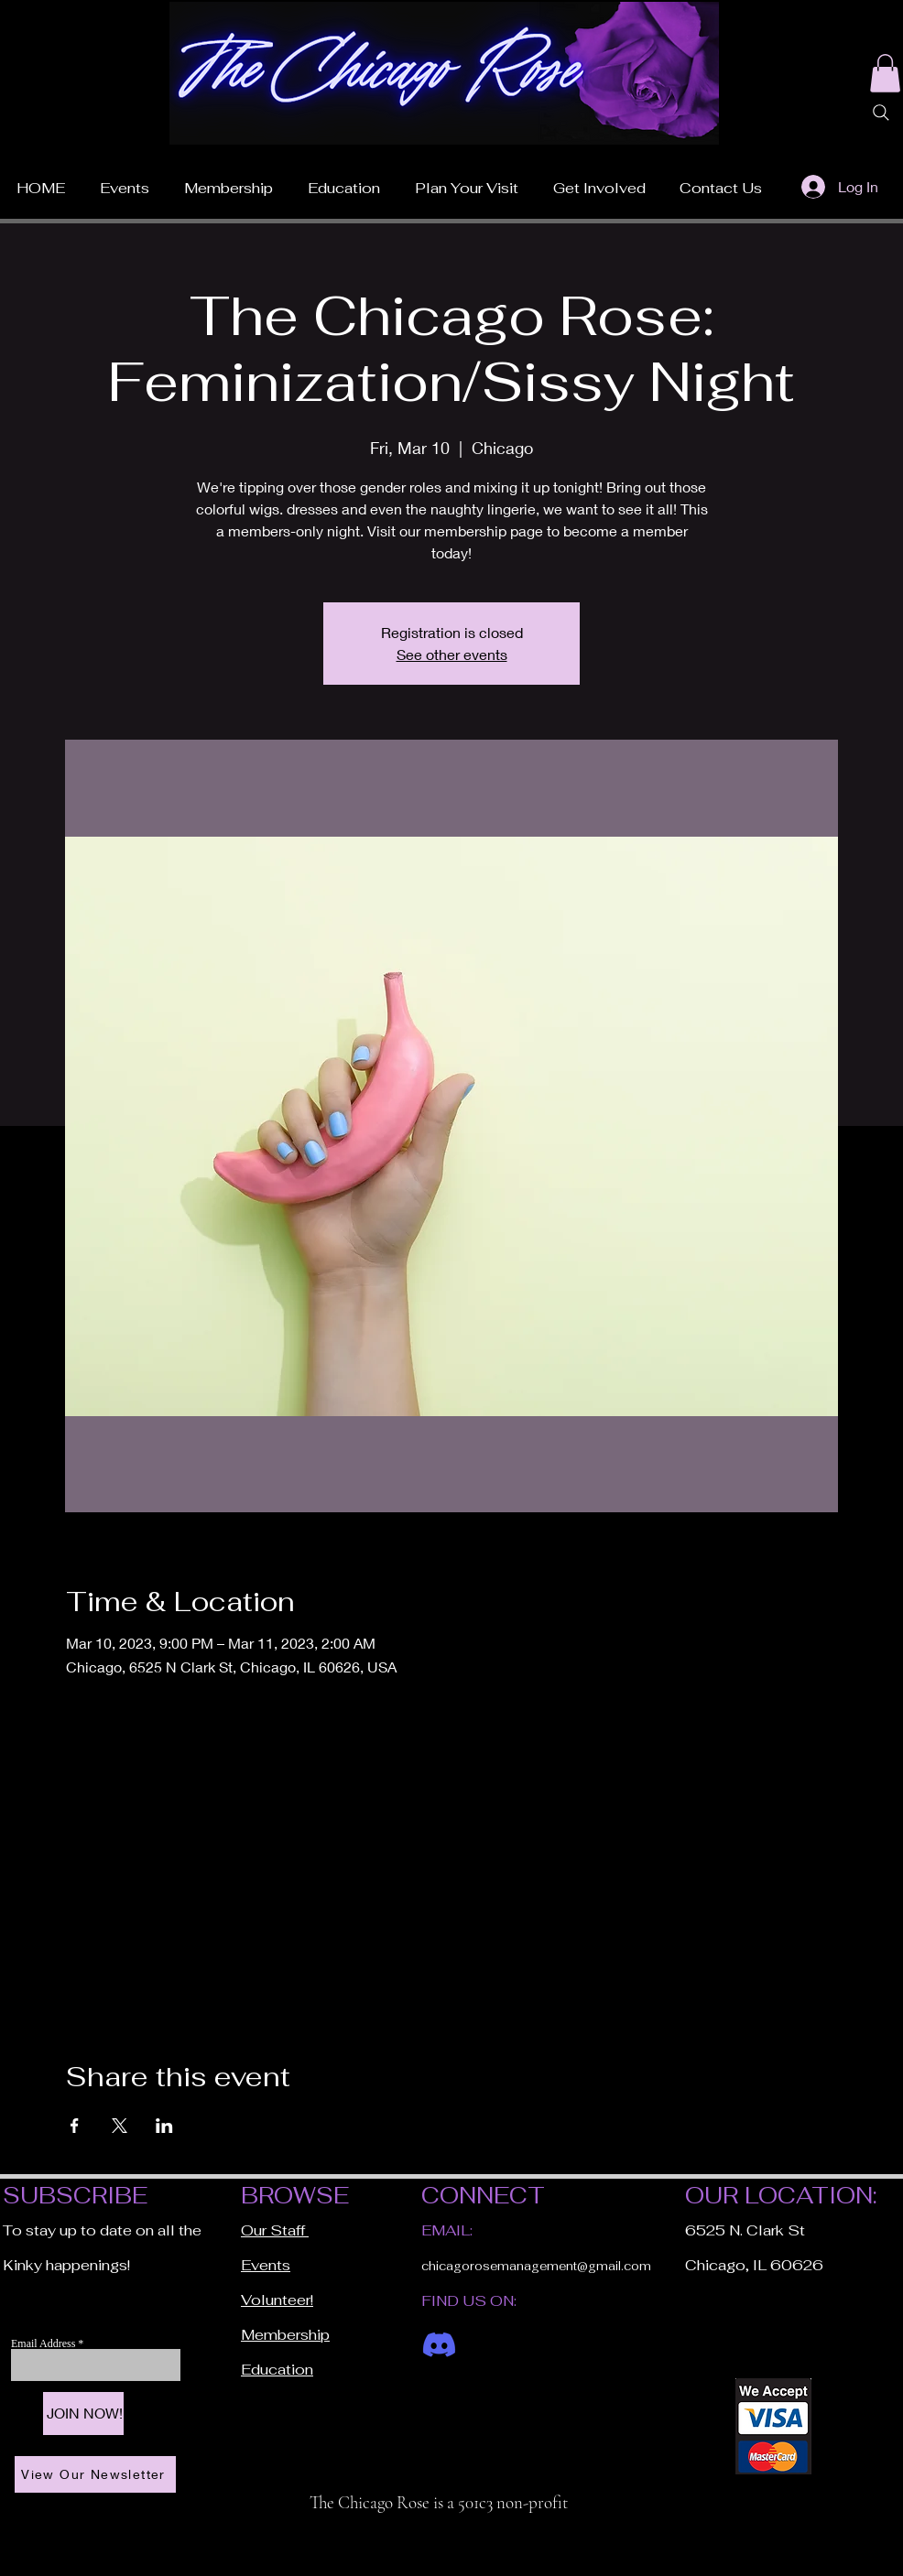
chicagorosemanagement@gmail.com (536, 2266)
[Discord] (439, 2345)
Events (265, 2265)
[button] (466, 180)
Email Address (44, 2343)
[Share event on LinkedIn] (164, 2125)
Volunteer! (277, 2300)
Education (277, 2369)
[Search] (881, 112)
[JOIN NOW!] (83, 2413)
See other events (452, 654)
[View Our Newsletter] (95, 2474)
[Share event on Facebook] (74, 2125)
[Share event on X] (119, 2125)
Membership (285, 2334)
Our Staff (275, 2230)
